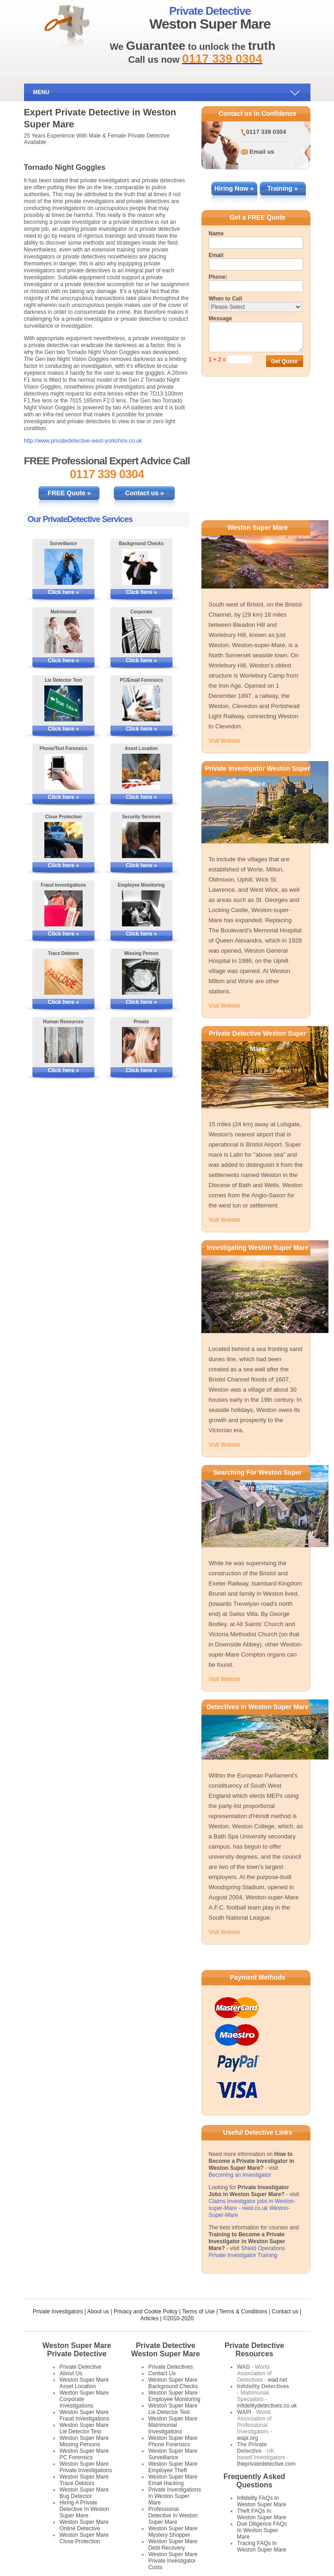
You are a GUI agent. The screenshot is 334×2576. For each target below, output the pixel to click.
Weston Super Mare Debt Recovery (173, 2544)
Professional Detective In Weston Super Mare (173, 2515)
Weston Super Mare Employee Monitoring (174, 2396)
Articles (149, 2318)
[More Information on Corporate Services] (141, 635)
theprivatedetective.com (266, 2464)
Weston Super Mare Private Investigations (86, 2467)
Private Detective (81, 2367)
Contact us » (144, 493)
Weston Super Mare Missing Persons (84, 2441)
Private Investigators (58, 2311)
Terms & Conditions (243, 2311)
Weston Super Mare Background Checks (173, 2383)
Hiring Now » (234, 188)
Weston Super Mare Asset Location (84, 2383)
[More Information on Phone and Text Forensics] (63, 772)
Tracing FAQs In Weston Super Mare (261, 2546)
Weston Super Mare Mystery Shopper (173, 2531)
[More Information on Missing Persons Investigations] (141, 977)
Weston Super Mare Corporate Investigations (84, 2399)
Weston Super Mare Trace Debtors (84, 2480)
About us (98, 2311)
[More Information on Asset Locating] (141, 772)
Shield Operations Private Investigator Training (247, 2251)
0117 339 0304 (266, 131)
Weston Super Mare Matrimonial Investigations (173, 2425)
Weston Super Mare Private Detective (77, 2350)
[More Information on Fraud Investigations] (63, 908)
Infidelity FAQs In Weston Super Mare (261, 2501)
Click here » (63, 592)
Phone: (218, 277)
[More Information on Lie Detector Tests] (63, 703)
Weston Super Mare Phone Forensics (173, 2441)
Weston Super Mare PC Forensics (84, 2454)
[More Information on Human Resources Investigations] (63, 1045)
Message (220, 318)
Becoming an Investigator (240, 2175)
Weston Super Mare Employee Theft (173, 2467)
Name (216, 233)
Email (216, 255)
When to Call (226, 298)
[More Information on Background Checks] (141, 567)
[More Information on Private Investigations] (141, 1045)
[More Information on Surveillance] (63, 567)
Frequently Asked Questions (254, 2481)
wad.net (277, 2380)
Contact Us (162, 2373)
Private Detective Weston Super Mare (165, 2350)
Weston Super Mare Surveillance (173, 2454)
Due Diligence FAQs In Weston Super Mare (262, 2530)
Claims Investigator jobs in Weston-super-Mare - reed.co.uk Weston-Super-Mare (252, 2208)
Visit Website (225, 741)
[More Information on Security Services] (141, 840)
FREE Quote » (69, 493)
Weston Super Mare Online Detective (84, 2525)
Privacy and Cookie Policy (146, 2311)
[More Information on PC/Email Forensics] (141, 703)
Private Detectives (170, 2367)
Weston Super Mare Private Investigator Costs (173, 2560)
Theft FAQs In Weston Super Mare (261, 2514)
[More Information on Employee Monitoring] (141, 908)
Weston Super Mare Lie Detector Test (84, 2428)
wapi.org (247, 2438)
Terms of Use (198, 2311)
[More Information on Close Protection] (63, 840)
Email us (261, 151)
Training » (282, 188)
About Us (71, 2373)
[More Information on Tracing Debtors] (63, 977)
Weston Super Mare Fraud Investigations (84, 2415)
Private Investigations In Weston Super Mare (174, 2496)
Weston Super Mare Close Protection (84, 2538)
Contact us (285, 2311)
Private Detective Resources (254, 2350)
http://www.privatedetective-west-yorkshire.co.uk (83, 441)
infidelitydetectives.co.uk (267, 2405)
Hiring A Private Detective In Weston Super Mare (84, 2509)
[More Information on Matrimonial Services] (63, 635)
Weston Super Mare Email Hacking (173, 2480)
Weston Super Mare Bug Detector (84, 2492)
